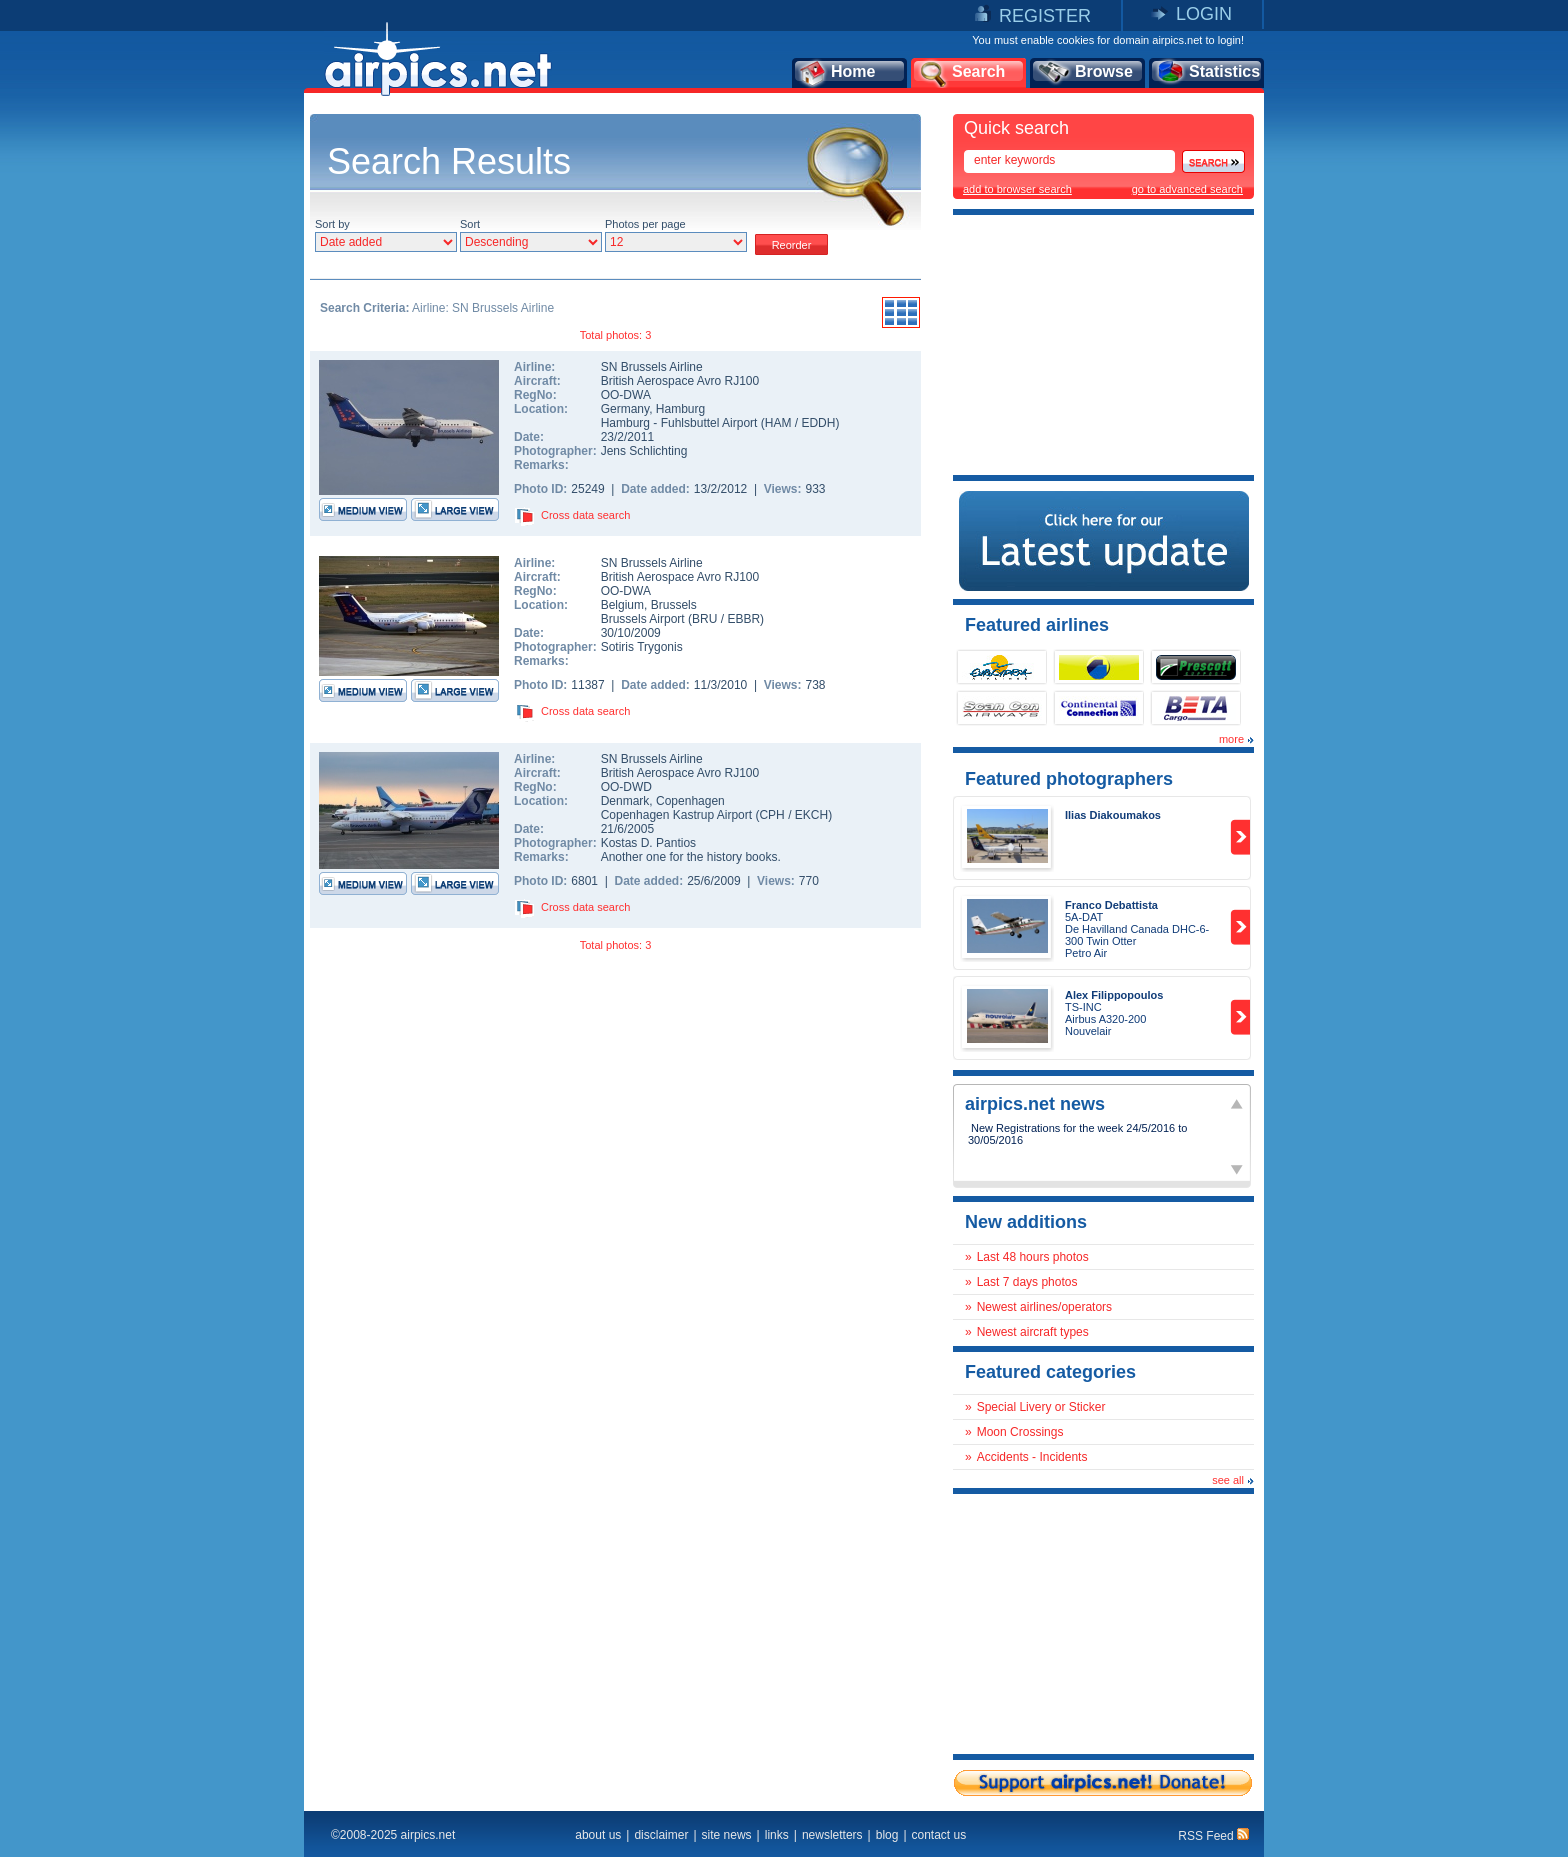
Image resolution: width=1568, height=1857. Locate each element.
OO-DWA (626, 395)
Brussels (674, 605)
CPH (771, 815)
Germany (625, 409)
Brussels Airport (643, 619)
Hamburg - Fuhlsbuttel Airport (681, 423)
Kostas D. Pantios (648, 843)
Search (961, 73)
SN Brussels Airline (652, 367)
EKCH (811, 815)
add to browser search (1017, 189)
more (1231, 739)
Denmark (625, 801)
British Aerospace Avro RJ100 (680, 381)
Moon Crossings (1020, 1432)
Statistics (1207, 73)
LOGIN (1204, 14)
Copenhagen (690, 801)
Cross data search (585, 515)
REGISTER (1045, 16)
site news (727, 1835)
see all (1228, 1480)
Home (836, 73)
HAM (778, 423)
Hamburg (680, 409)
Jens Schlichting (644, 451)
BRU (704, 619)
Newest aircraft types (1033, 1332)
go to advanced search (1187, 189)
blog (887, 1835)
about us (598, 1835)
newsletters (832, 1835)
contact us (939, 1835)
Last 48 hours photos (1033, 1257)
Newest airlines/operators (1044, 1307)
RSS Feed (1213, 1836)
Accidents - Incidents (1032, 1457)
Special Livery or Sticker (1041, 1407)
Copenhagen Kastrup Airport (676, 815)
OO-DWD (626, 787)
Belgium (622, 605)
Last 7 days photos (1027, 1282)
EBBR (743, 619)
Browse (1084, 73)
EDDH (818, 423)
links (777, 1835)
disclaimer (661, 1835)
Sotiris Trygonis (642, 647)
